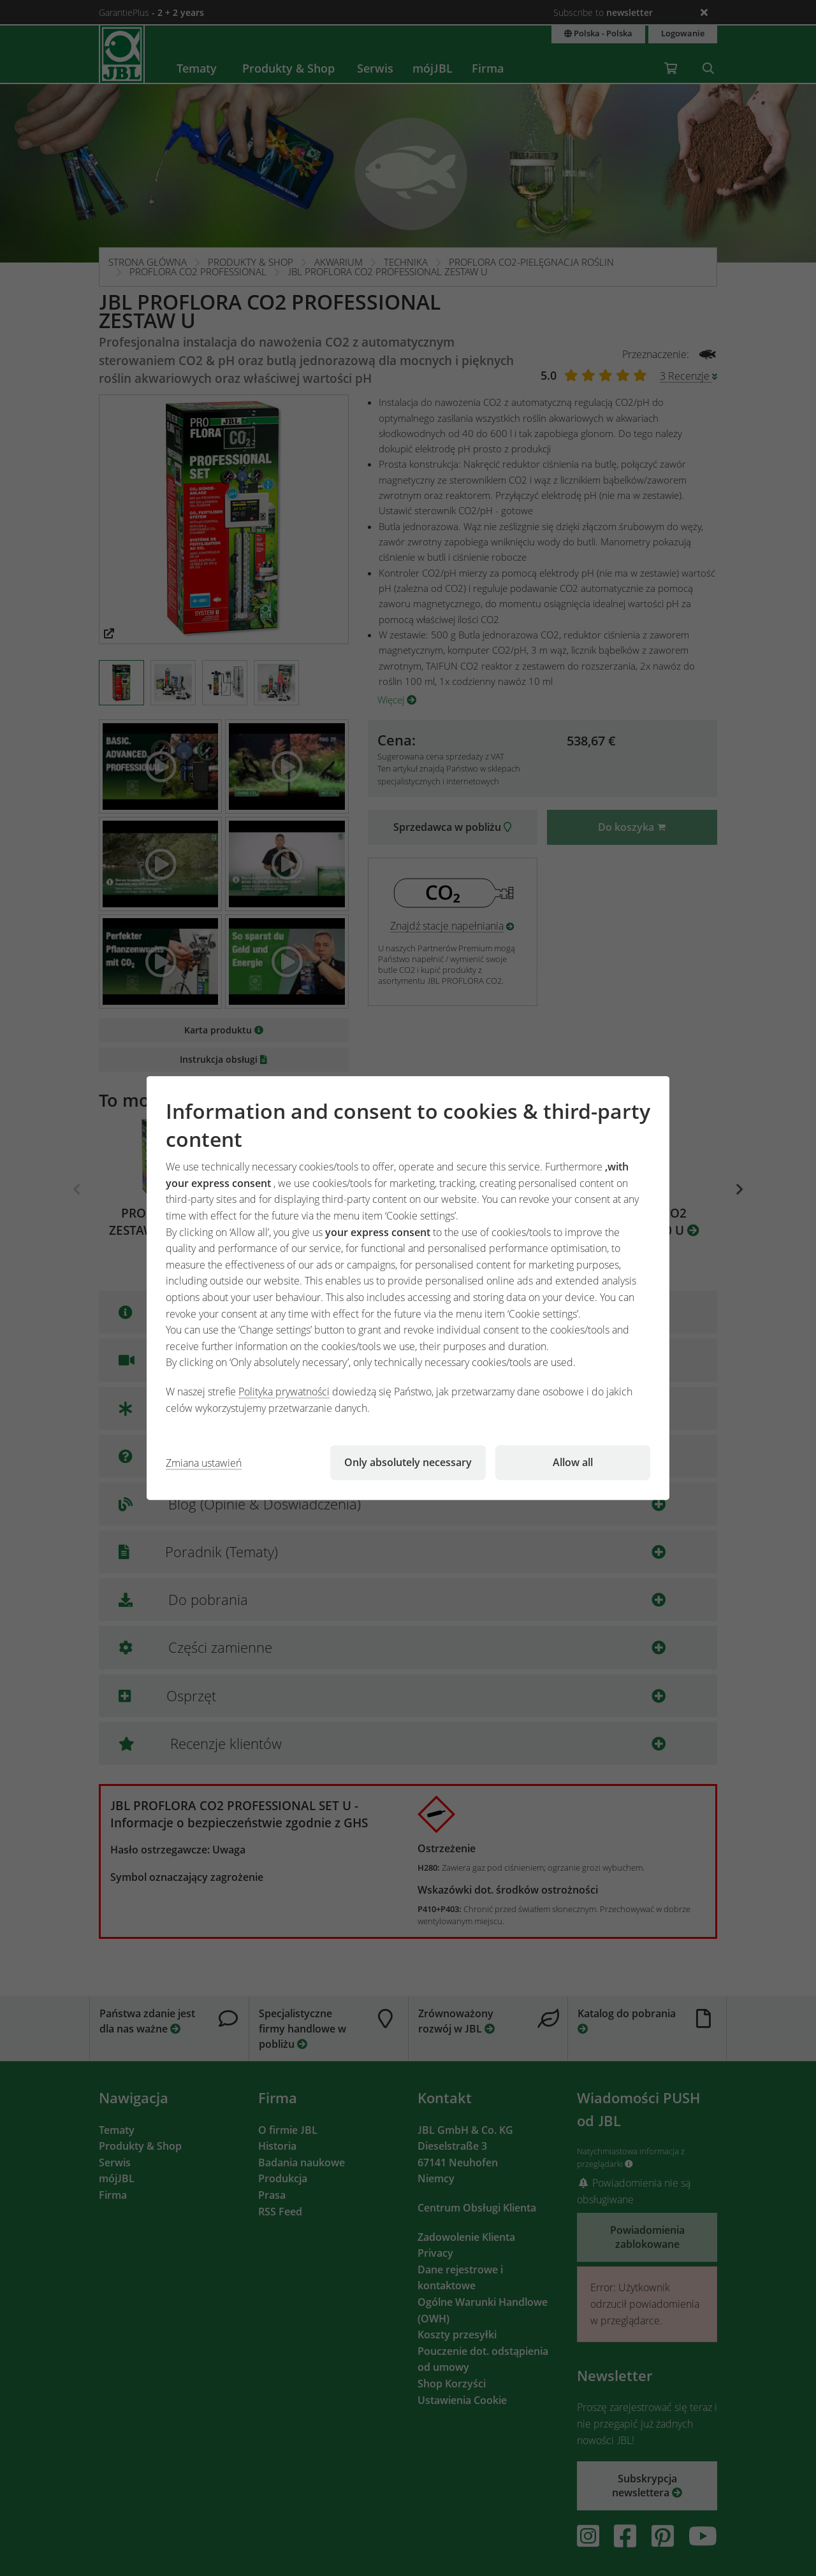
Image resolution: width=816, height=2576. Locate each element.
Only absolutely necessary (408, 1462)
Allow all (573, 1462)
